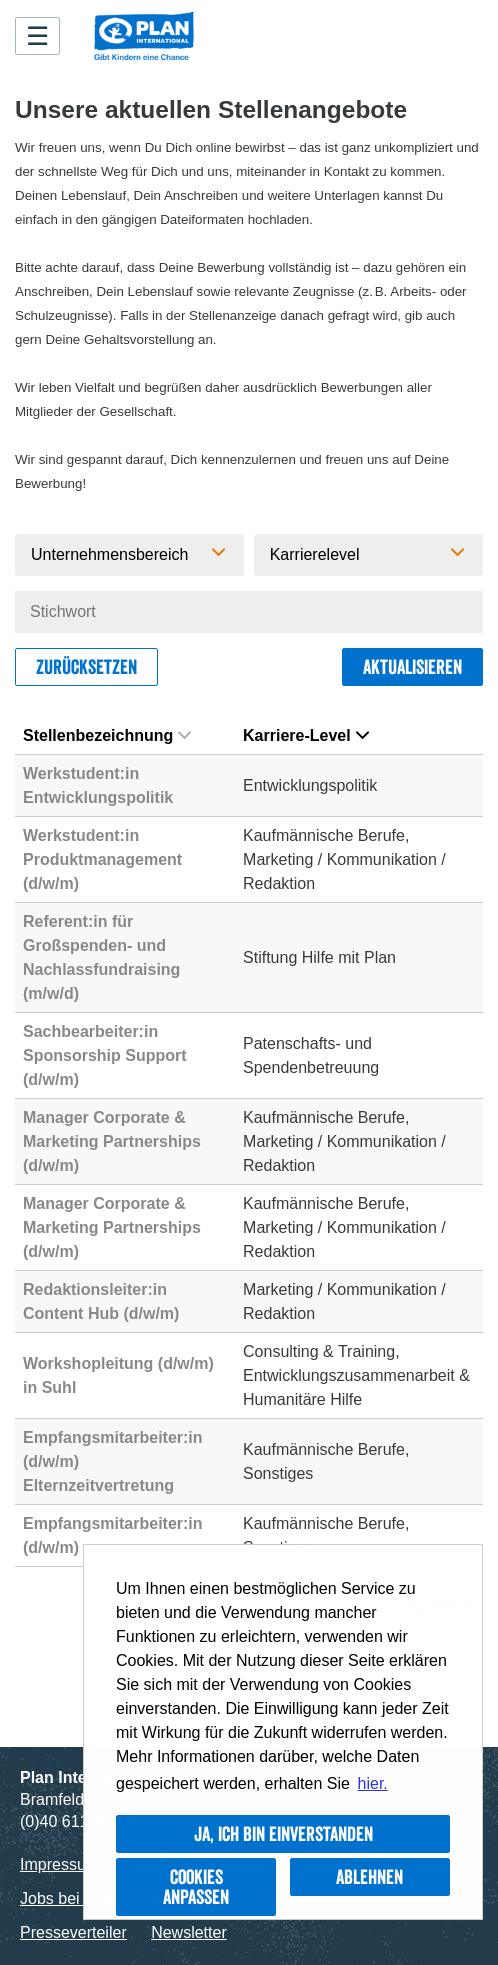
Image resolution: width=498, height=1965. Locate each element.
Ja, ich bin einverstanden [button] (283, 1834)
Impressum (59, 1864)
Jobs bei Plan (68, 1898)
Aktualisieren (412, 667)
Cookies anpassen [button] (196, 1887)
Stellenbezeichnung (107, 735)
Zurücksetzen (86, 667)
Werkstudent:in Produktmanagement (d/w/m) (102, 859)
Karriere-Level (306, 735)
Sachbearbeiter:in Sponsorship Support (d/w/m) (105, 1055)
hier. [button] (373, 1783)
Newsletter (189, 1932)
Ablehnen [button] (369, 1877)
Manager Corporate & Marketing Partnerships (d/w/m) (112, 1141)
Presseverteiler (73, 1932)
